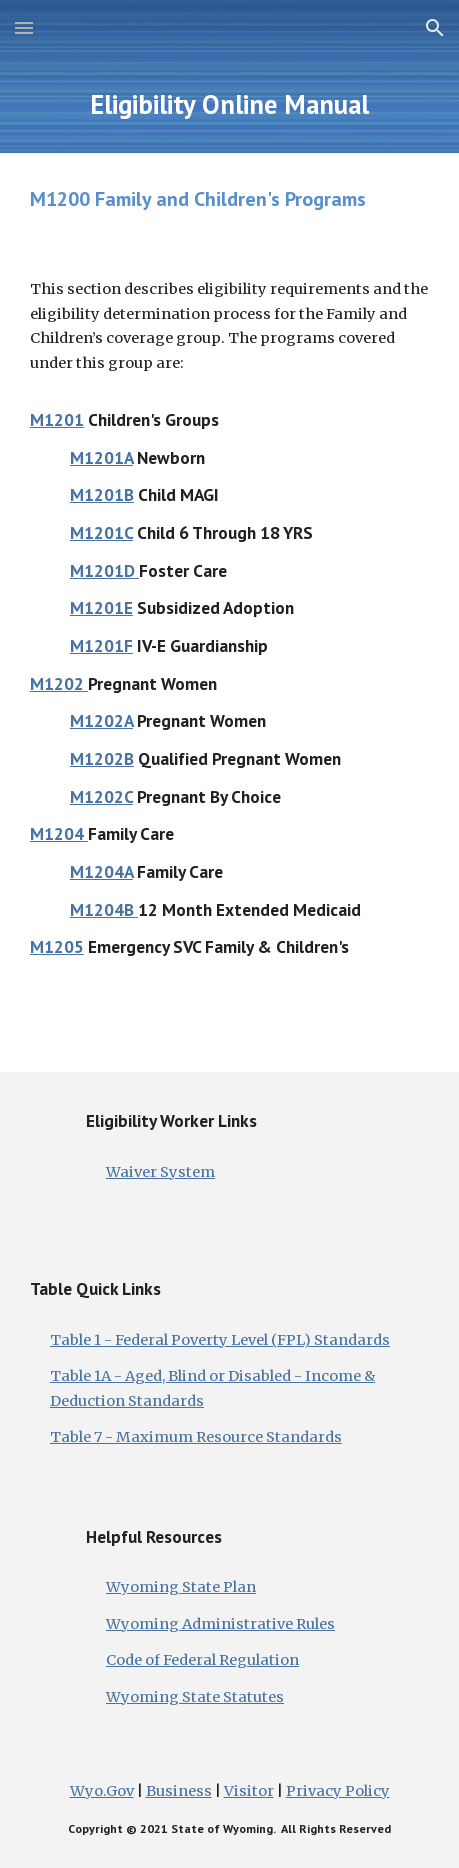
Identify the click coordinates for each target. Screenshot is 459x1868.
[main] (229, 104)
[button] (24, 27)
